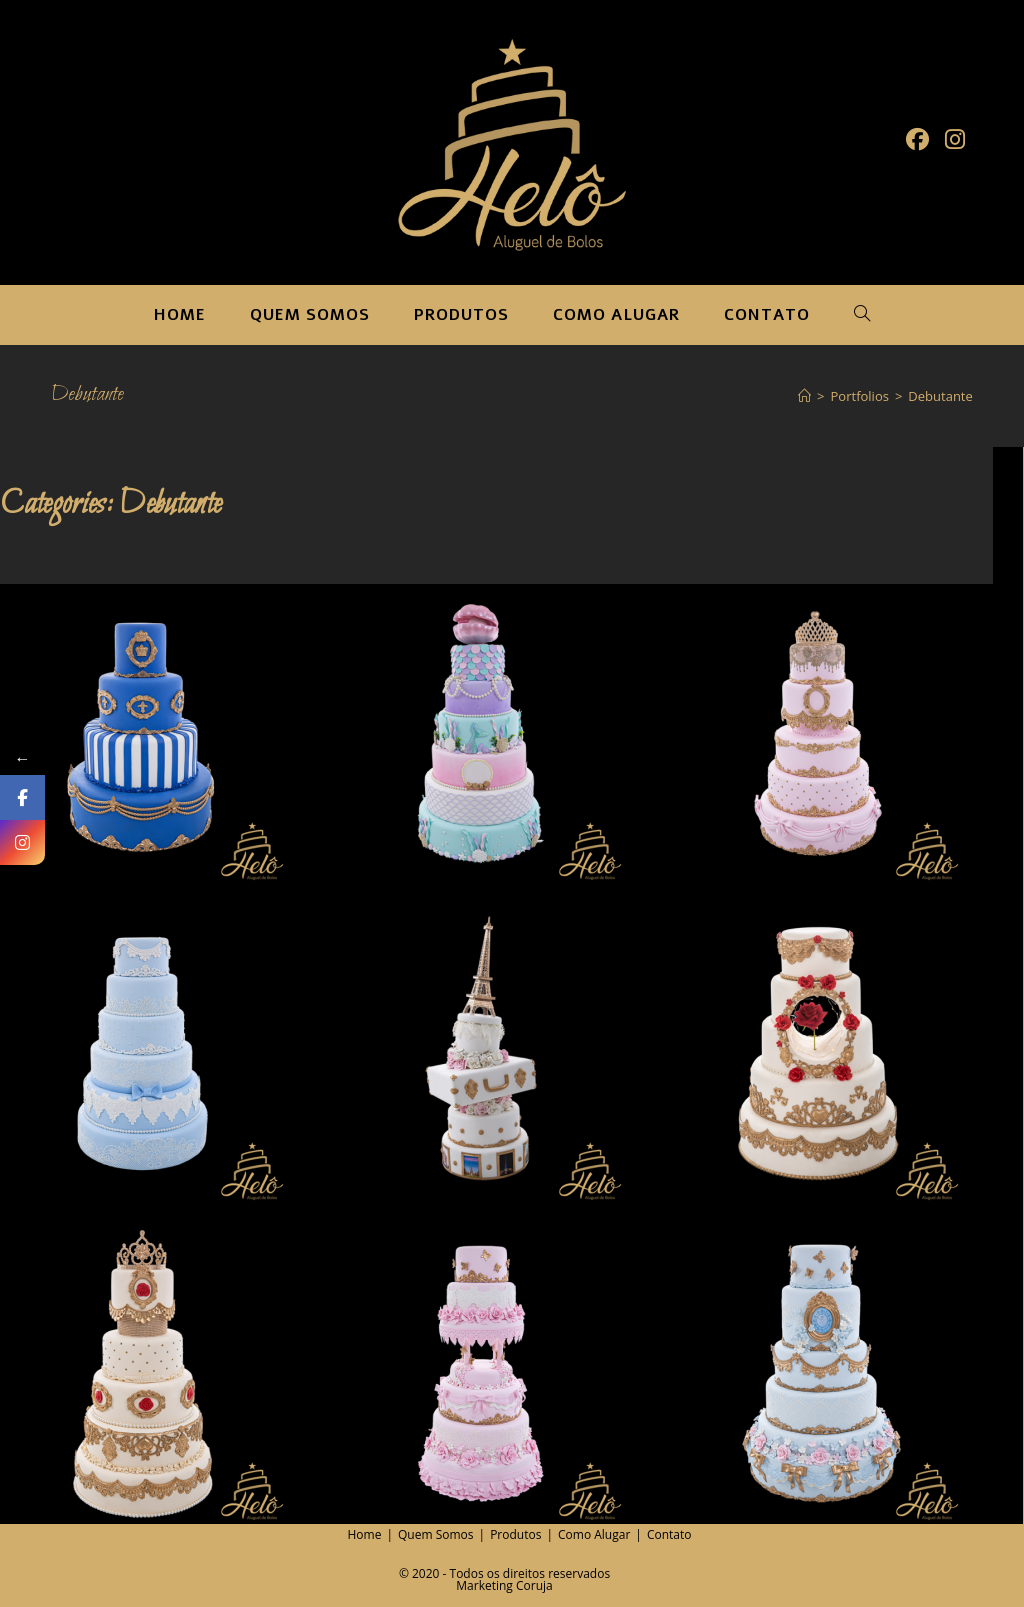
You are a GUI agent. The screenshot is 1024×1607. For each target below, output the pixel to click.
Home (365, 1534)
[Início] (804, 396)
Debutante (940, 396)
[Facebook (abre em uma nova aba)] (917, 139)
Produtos (515, 1534)
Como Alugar (594, 1534)
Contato (669, 1534)
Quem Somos (436, 1534)
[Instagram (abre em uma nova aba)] (955, 139)
